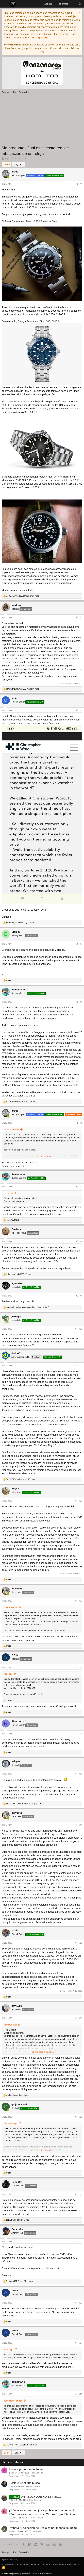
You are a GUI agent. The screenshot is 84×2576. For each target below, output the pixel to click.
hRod (11, 2486)
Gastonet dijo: (10, 1607)
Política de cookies (62, 2564)
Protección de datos (40, 2564)
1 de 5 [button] (7, 164)
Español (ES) (10, 2559)
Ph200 (12, 2500)
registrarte (42, 37)
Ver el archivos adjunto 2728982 (19, 1688)
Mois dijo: (8, 1674)
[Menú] (5, 4)
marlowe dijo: (10, 2024)
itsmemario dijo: (11, 1129)
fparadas (13, 2473)
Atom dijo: (9, 2349)
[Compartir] (77, 184)
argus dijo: (9, 1193)
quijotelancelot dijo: (13, 2400)
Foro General (37, 2473)
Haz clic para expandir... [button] (42, 1156)
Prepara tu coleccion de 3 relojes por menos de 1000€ (43, 2528)
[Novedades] (73, 4)
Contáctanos (8, 2564)
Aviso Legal (22, 2564)
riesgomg (13, 2518)
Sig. (18, 164)
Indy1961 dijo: (11, 2123)
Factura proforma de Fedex (26, 2469)
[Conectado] (8, 177)
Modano (12, 2531)
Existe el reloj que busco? (25, 2483)
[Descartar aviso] (79, 13)
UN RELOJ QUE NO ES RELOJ (41, 2496)
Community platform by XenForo (27, 2574)
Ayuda (76, 2564)
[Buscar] (80, 4)
